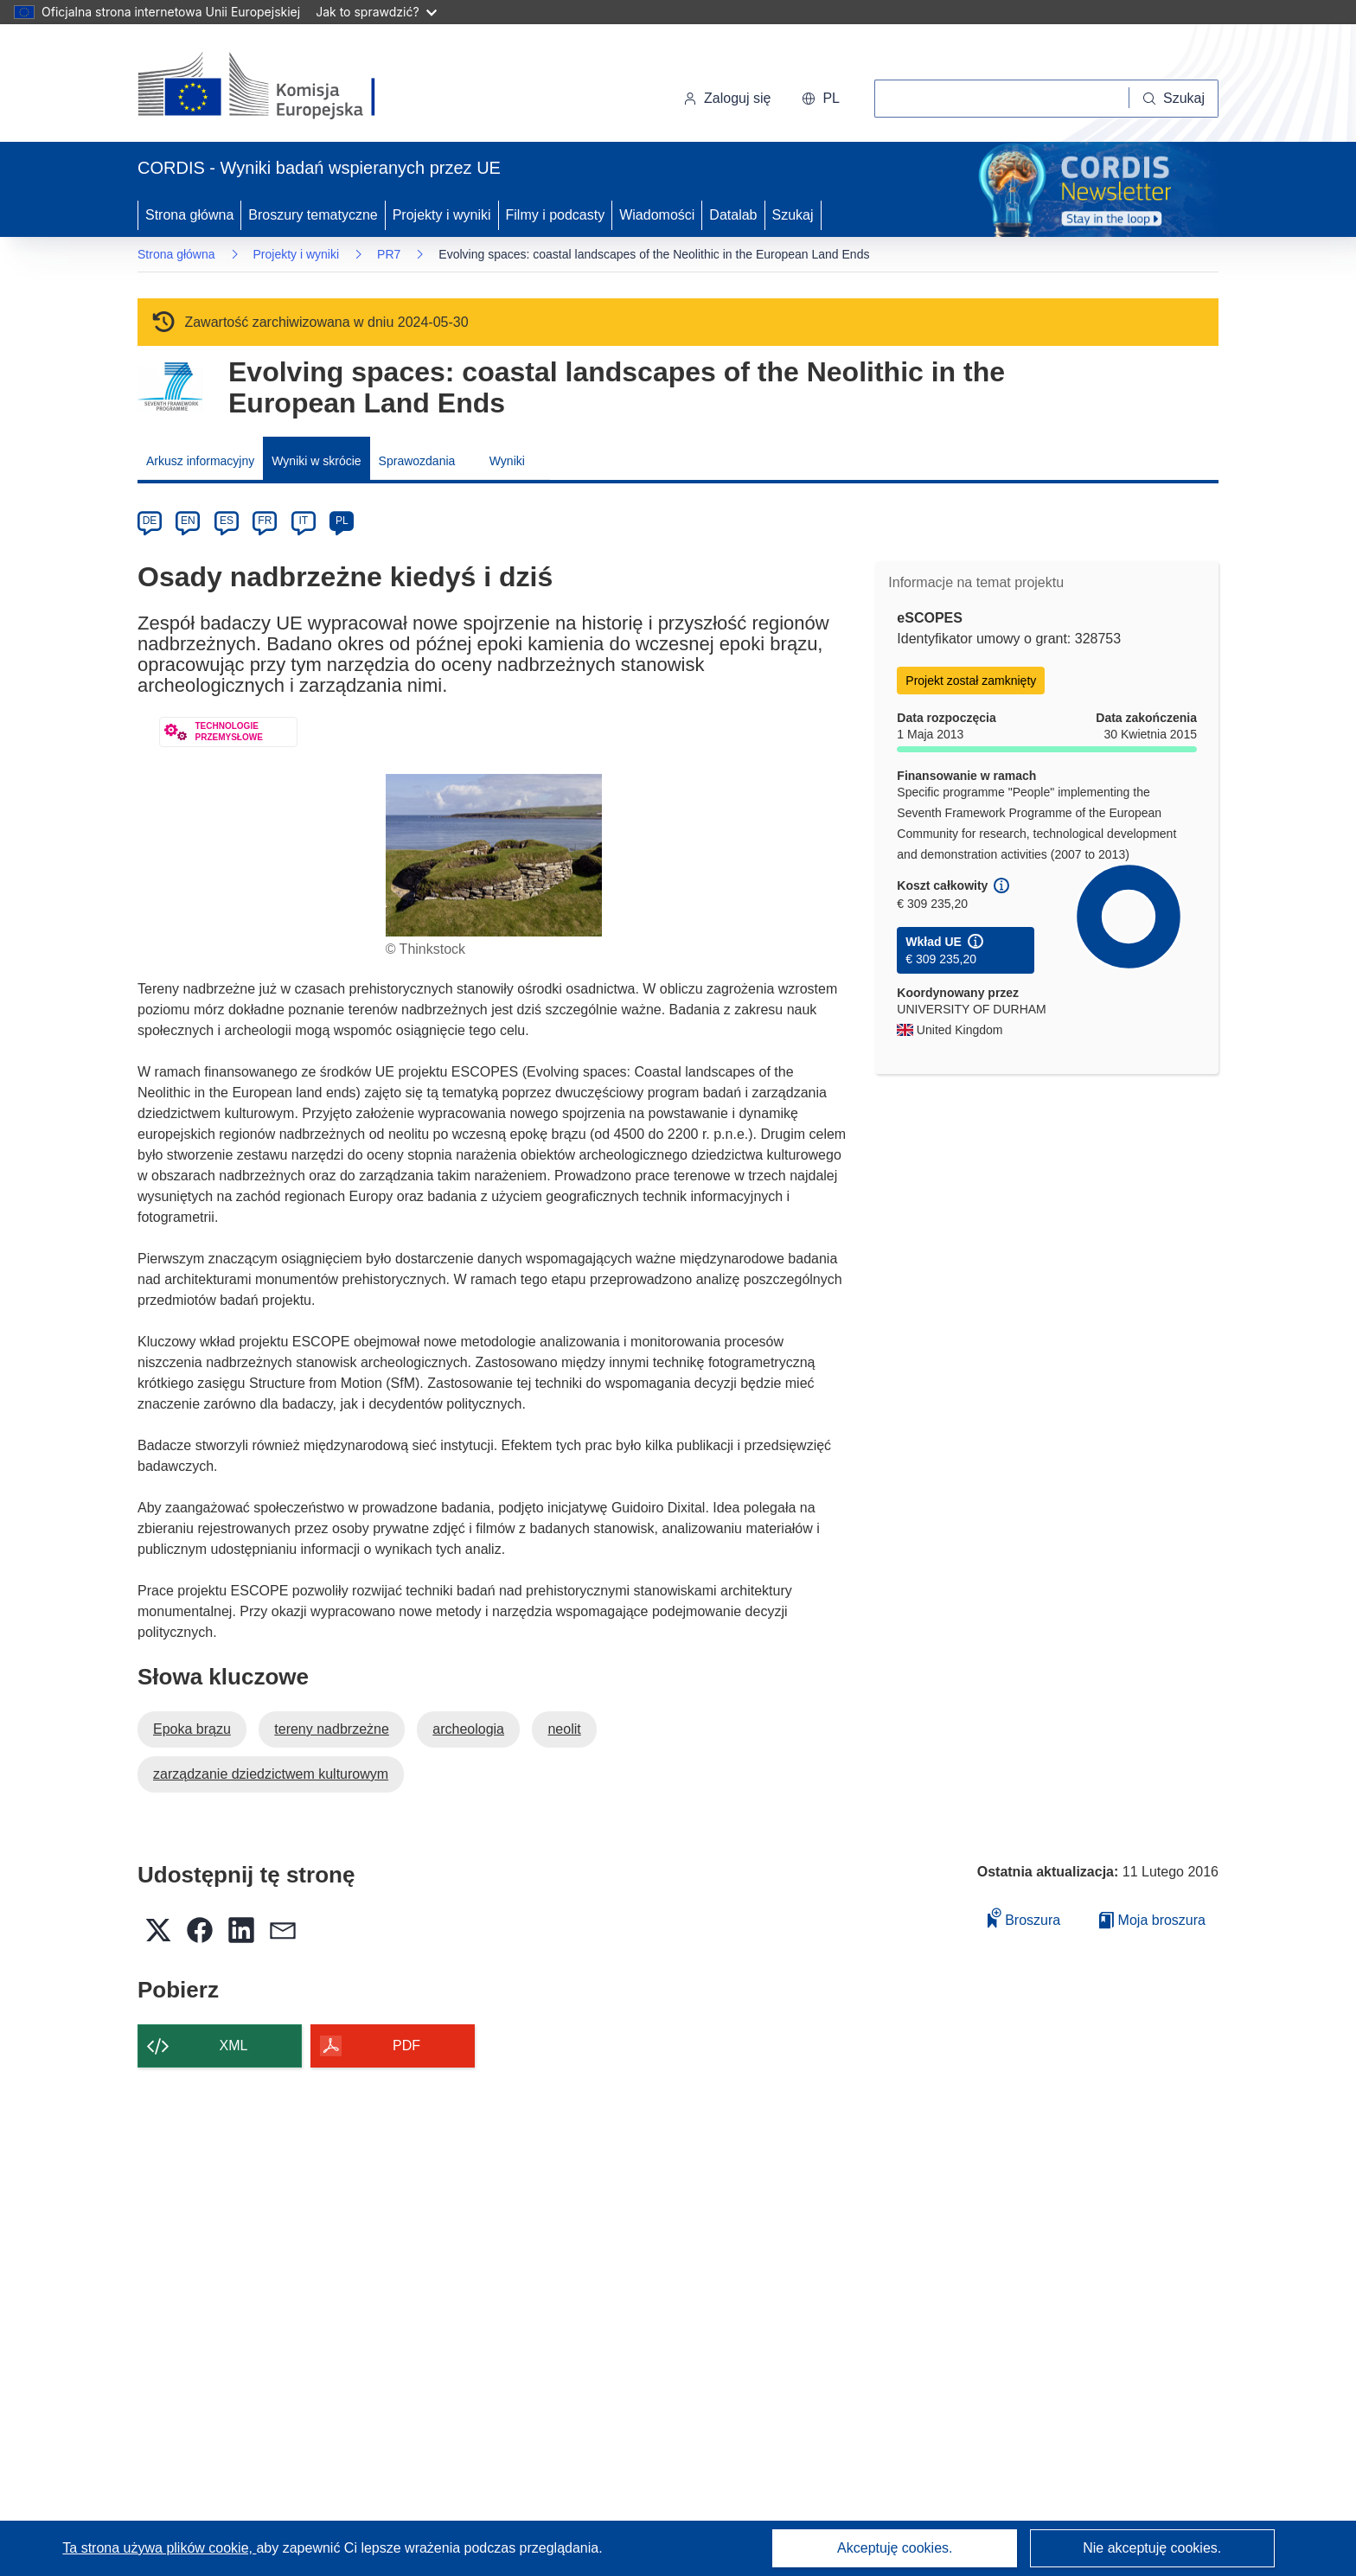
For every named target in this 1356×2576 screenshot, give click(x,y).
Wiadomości (656, 215)
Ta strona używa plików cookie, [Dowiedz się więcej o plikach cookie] (159, 2548)
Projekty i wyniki (442, 215)
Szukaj (793, 215)
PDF (406, 2045)
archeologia (468, 1729)
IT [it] (303, 521)
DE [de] (150, 521)
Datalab (733, 215)
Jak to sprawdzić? (376, 11)
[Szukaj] (1173, 99)
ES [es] (226, 521)
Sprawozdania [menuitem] (417, 461)
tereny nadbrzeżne (331, 1729)
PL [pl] (342, 521)
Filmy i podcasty (555, 215)
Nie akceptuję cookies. (1152, 2548)
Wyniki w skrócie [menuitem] (316, 461)
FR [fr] (265, 521)
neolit (563, 1729)
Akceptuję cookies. (894, 2548)
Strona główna (189, 215)
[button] (821, 99)
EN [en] (188, 521)
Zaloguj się (727, 98)
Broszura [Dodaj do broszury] (1024, 1917)
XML (234, 2045)
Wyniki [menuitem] (507, 461)
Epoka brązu (192, 1729)
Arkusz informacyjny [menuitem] (200, 461)
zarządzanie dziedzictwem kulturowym (270, 1774)
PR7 (388, 254)
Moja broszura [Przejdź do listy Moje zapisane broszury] (1152, 1920)
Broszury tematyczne (312, 215)
